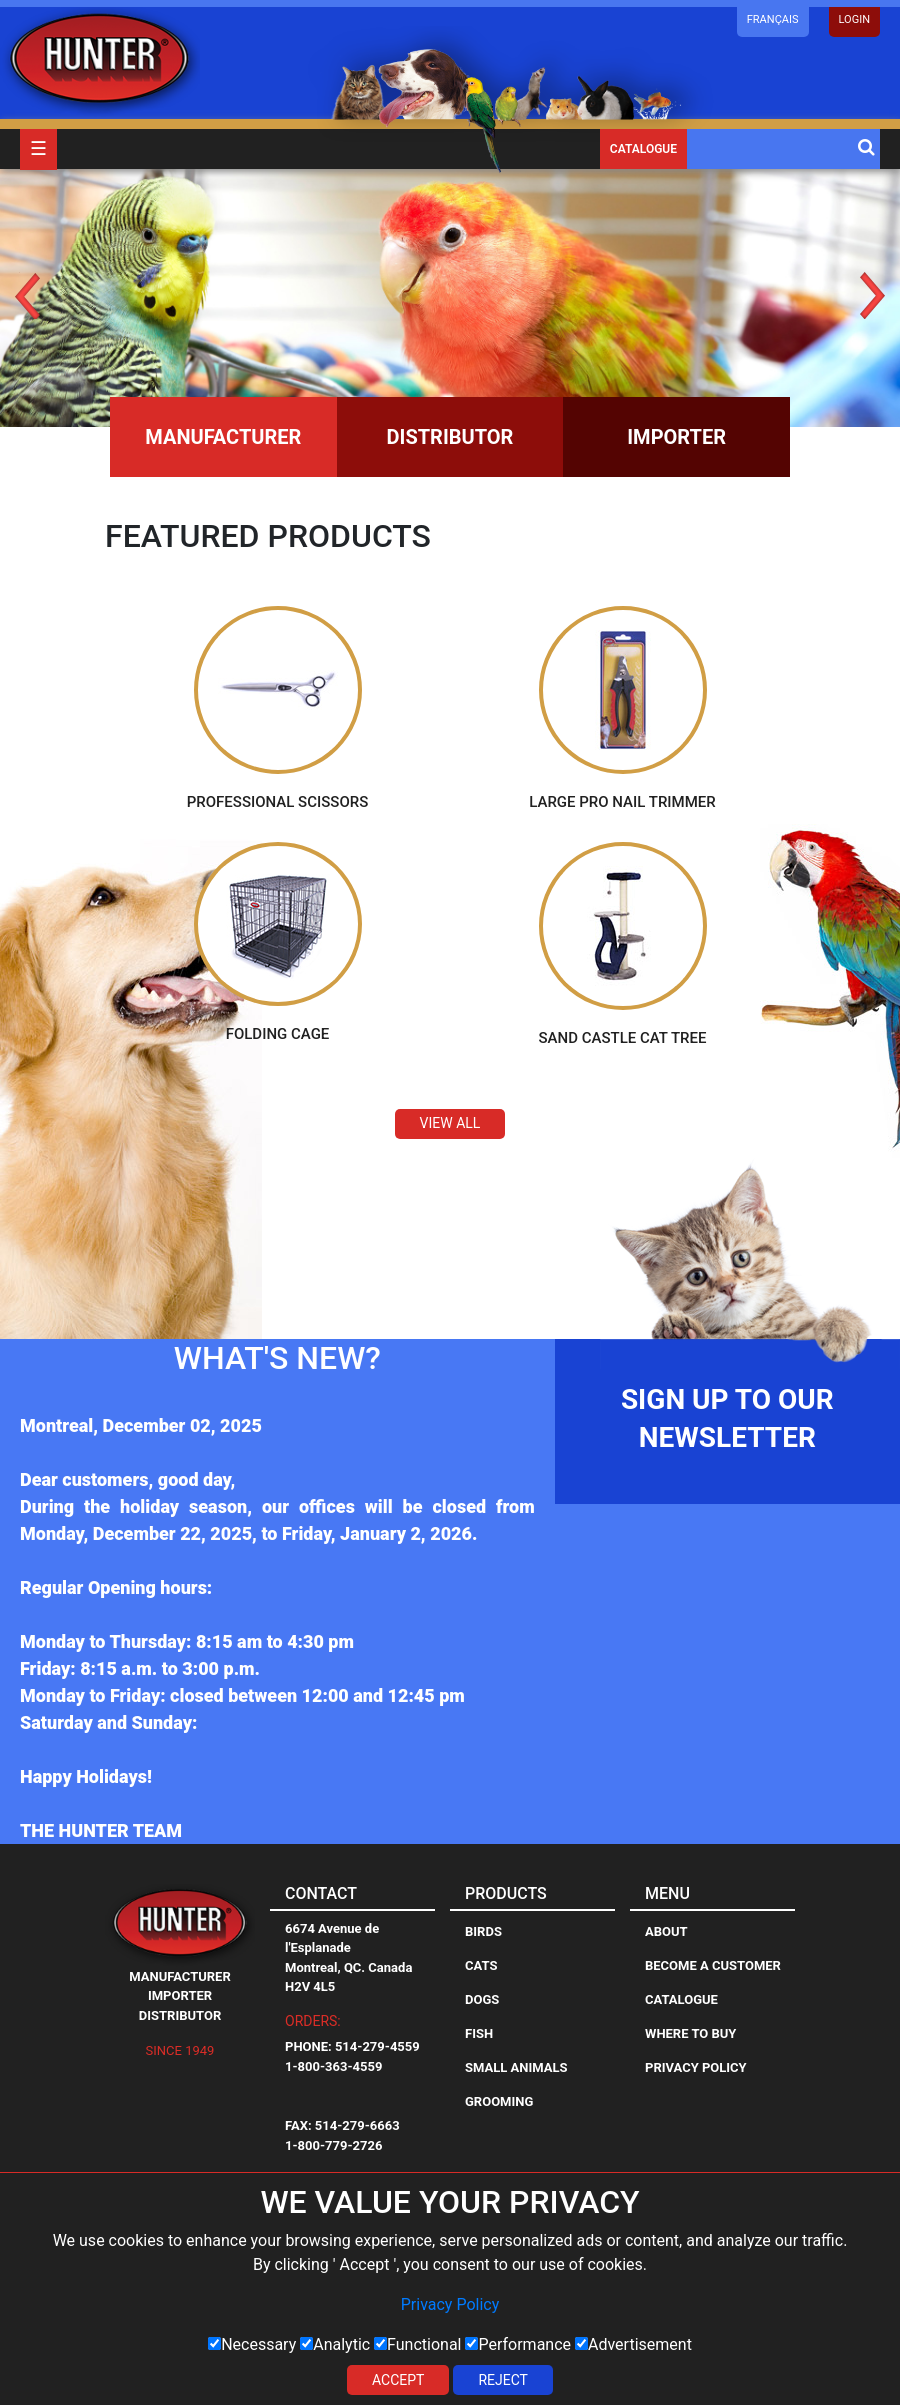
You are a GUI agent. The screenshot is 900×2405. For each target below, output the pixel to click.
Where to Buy (690, 2032)
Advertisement (633, 2344)
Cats (481, 1964)
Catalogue (643, 149)
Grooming (499, 2100)
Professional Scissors (278, 801)
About (666, 1930)
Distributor (450, 437)
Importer (676, 437)
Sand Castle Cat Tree (623, 1038)
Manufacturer (223, 437)
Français (773, 19)
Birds (483, 1930)
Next (872, 295)
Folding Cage (278, 1034)
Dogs (482, 1998)
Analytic (335, 2344)
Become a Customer (713, 1964)
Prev (27, 295)
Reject (503, 2380)
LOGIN (854, 19)
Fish (479, 2032)
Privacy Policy (450, 2304)
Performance (518, 2344)
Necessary (252, 2344)
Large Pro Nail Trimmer (622, 801)
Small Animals (516, 2066)
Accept (398, 2380)
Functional (417, 2344)
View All (450, 1123)
